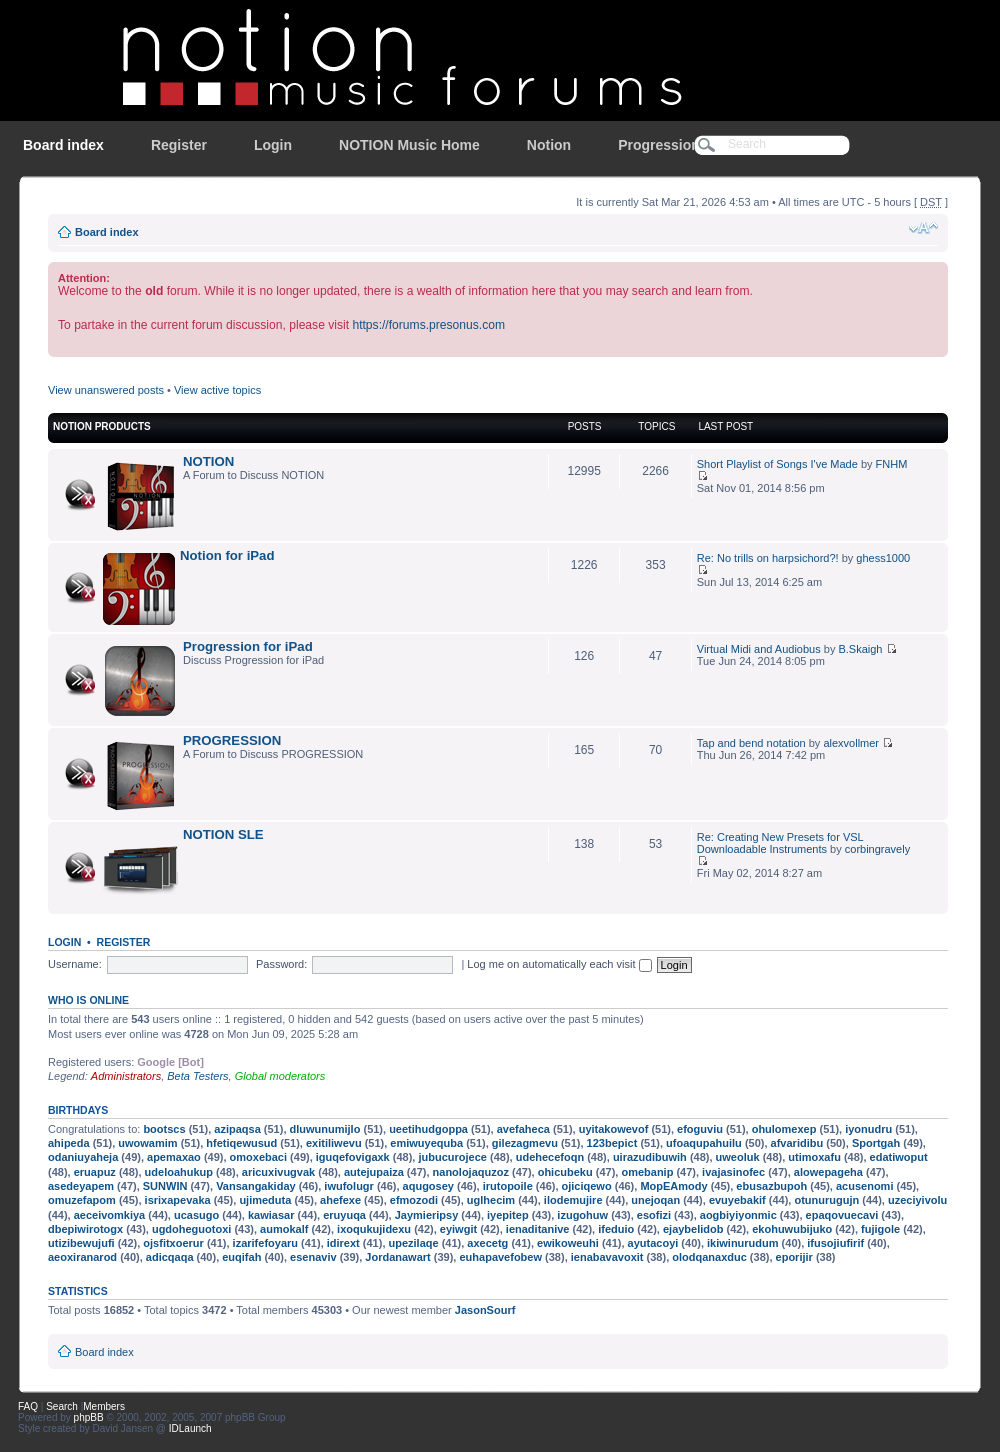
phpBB (89, 1417)
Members (104, 1406)
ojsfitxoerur (173, 1243)
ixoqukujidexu (374, 1229)
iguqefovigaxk (353, 1157)
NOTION (208, 461)
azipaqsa (237, 1129)
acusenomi (864, 1186)
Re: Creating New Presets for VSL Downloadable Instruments (780, 843)
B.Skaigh (860, 649)
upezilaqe (414, 1243)
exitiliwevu (334, 1143)
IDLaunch (190, 1428)
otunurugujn (826, 1200)
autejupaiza (374, 1172)
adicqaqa (170, 1257)
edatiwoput (899, 1157)
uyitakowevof (614, 1129)
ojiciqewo (587, 1186)
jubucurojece (452, 1157)
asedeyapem (81, 1186)
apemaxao (174, 1157)
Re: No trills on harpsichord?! (768, 558)
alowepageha (828, 1172)
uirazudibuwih (650, 1157)
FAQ (28, 1406)
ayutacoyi (653, 1243)
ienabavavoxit (607, 1257)
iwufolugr (349, 1186)
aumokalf (284, 1229)
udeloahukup (179, 1172)
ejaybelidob (693, 1229)
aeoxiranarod (82, 1257)
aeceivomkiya (110, 1215)
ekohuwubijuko (792, 1229)
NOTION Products (102, 426)
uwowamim (147, 1143)
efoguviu (700, 1129)
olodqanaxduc (709, 1257)
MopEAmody (673, 1186)
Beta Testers (197, 1076)
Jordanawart (397, 1257)
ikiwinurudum (743, 1243)
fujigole (880, 1229)
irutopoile (508, 1186)
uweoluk (738, 1157)
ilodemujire (573, 1200)
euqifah (241, 1257)
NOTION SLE (223, 834)
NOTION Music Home (409, 145)
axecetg (487, 1243)
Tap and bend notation (751, 743)
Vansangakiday (256, 1186)
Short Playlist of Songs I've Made (777, 464)
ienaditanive (538, 1229)
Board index (63, 145)
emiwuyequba (426, 1143)
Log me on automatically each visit (559, 964)
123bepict (612, 1143)
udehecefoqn (550, 1157)
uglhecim (491, 1200)
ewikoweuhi (568, 1243)
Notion (549, 145)
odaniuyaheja (83, 1157)
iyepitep (508, 1215)
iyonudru (868, 1129)
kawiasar (271, 1215)
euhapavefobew (500, 1257)
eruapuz (95, 1172)
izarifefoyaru (265, 1243)
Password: (281, 964)
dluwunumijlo (325, 1129)
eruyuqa (344, 1215)
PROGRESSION (232, 740)
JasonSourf (485, 1310)
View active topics (217, 390)
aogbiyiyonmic (738, 1215)
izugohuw (582, 1215)
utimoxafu (814, 1157)
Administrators (126, 1076)
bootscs (164, 1129)
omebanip (647, 1172)
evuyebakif (737, 1200)
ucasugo (196, 1215)
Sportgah (876, 1143)
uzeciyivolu (917, 1200)
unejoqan (655, 1200)
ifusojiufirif (835, 1243)
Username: (75, 964)
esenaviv (313, 1257)
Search (62, 1406)
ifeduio (616, 1229)
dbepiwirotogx (85, 1229)
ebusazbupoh (771, 1186)
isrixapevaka (178, 1200)
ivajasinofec (733, 1172)
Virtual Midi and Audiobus (759, 649)
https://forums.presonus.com (428, 325)
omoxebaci (258, 1157)
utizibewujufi (81, 1243)
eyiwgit (458, 1229)
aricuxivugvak (278, 1172)
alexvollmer (851, 743)
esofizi (654, 1215)
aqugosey (428, 1186)
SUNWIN (165, 1186)
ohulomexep (784, 1129)
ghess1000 (883, 558)
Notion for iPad (227, 555)
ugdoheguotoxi (191, 1229)
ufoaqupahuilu (704, 1143)
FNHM (892, 464)
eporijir (794, 1257)
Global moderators (280, 1076)
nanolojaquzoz (471, 1172)
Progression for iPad (248, 646)
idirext (343, 1243)
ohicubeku (565, 1172)
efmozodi (414, 1200)
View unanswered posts (106, 390)
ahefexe (340, 1200)
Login (273, 145)
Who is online (88, 1000)
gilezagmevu (525, 1143)
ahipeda (69, 1143)
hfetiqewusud (241, 1143)
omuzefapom (82, 1200)
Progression (659, 145)
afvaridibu (797, 1143)
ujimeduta (265, 1200)
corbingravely (877, 849)
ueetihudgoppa (428, 1129)
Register (179, 145)
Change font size (923, 228)
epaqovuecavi (842, 1215)
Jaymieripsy (427, 1215)
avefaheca (523, 1129)
